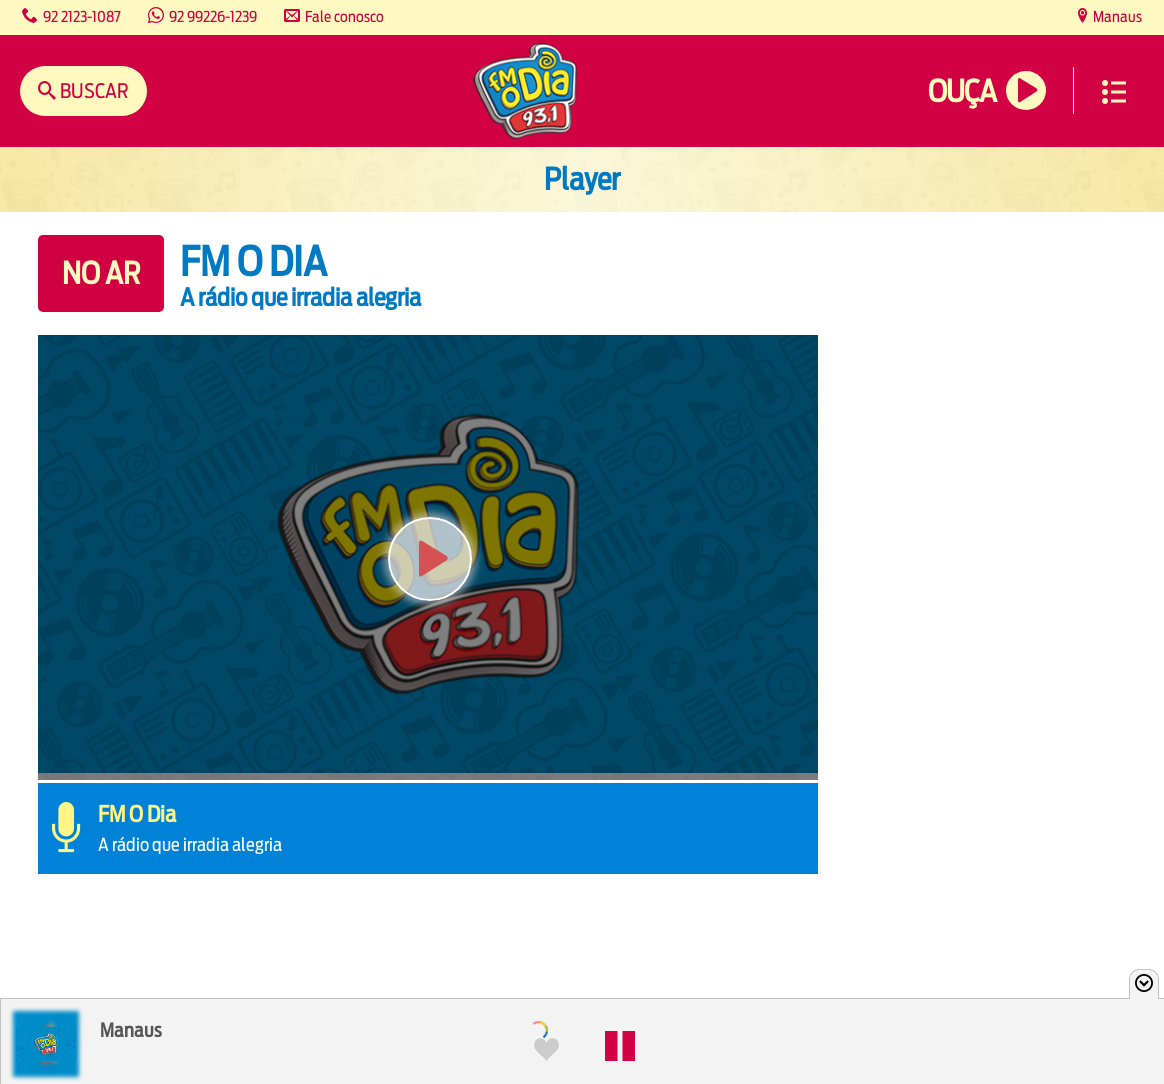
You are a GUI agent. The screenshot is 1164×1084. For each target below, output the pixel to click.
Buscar (92, 90)
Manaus (1116, 16)
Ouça (962, 91)
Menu (1114, 92)
